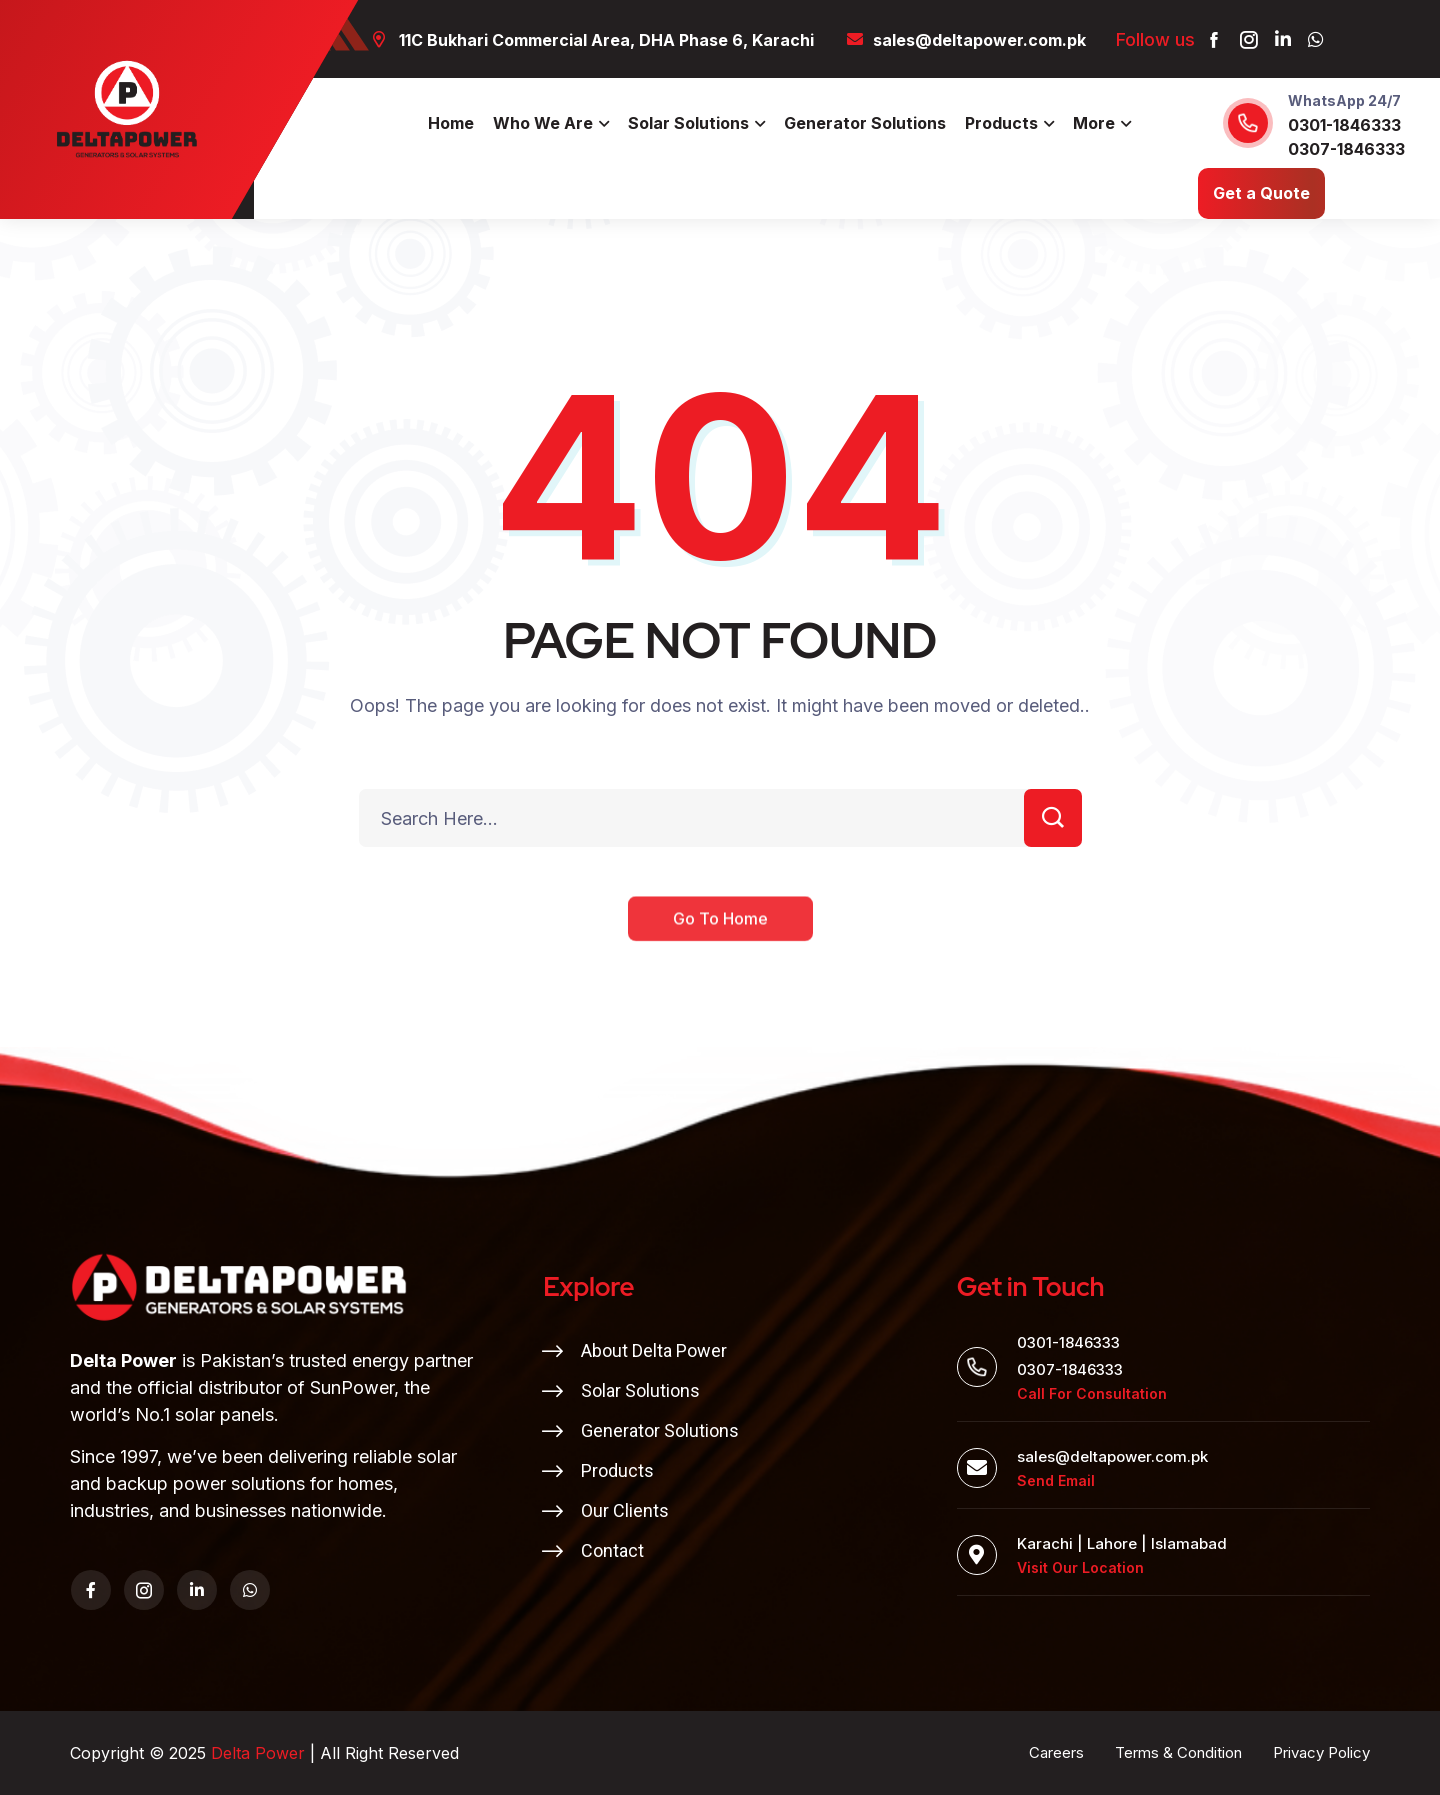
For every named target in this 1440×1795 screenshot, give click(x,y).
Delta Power (258, 1753)
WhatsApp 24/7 (1344, 100)
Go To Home (720, 935)
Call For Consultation (1092, 1393)
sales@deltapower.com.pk (1112, 1456)
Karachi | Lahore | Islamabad (1122, 1543)
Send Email (1056, 1480)
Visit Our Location (1080, 1567)
